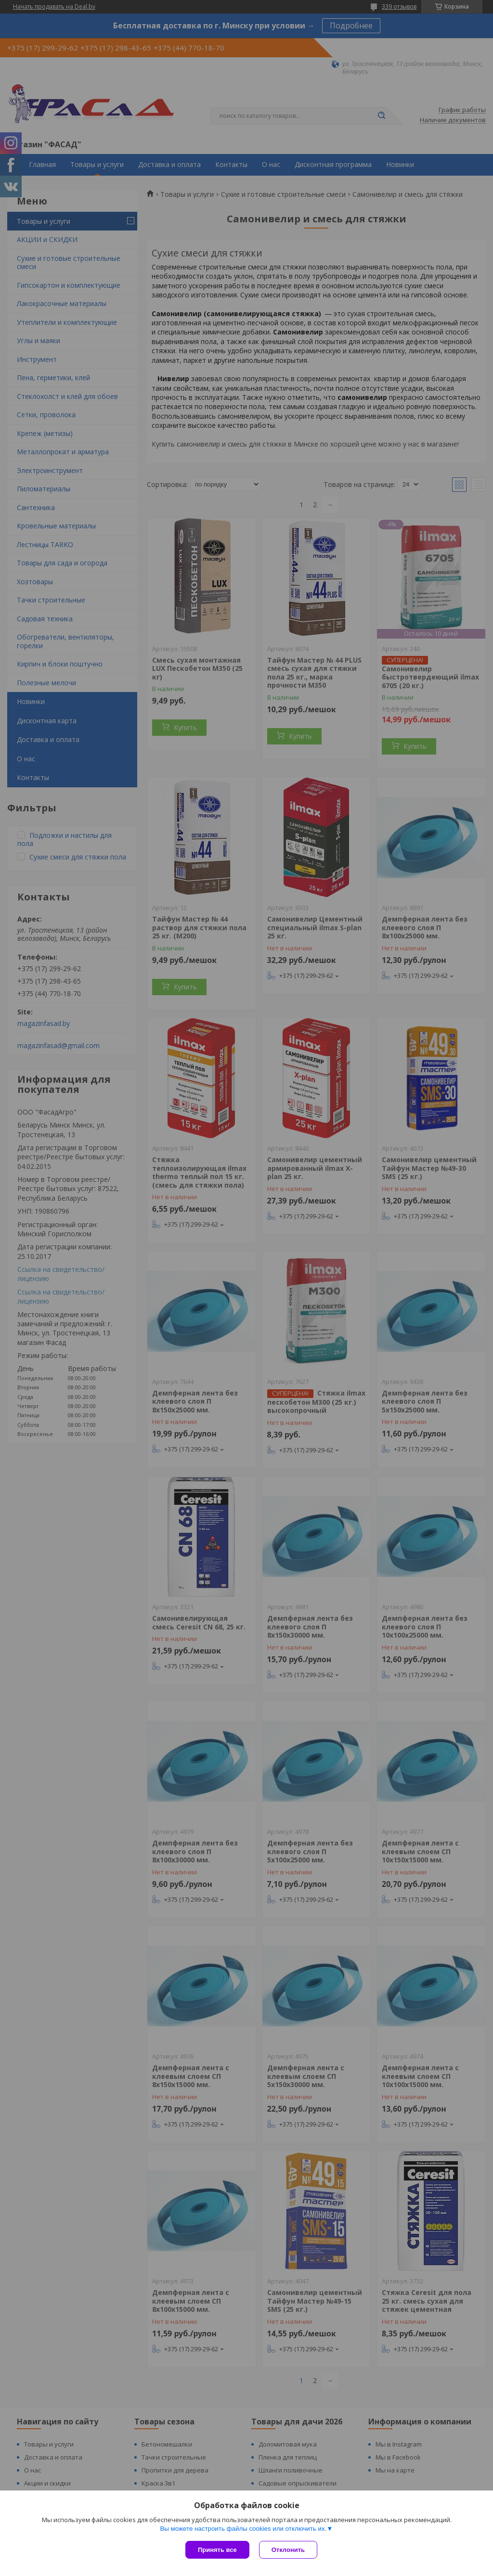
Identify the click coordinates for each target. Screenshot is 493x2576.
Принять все (217, 2549)
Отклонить (288, 2549)
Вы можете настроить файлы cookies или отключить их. (243, 2528)
